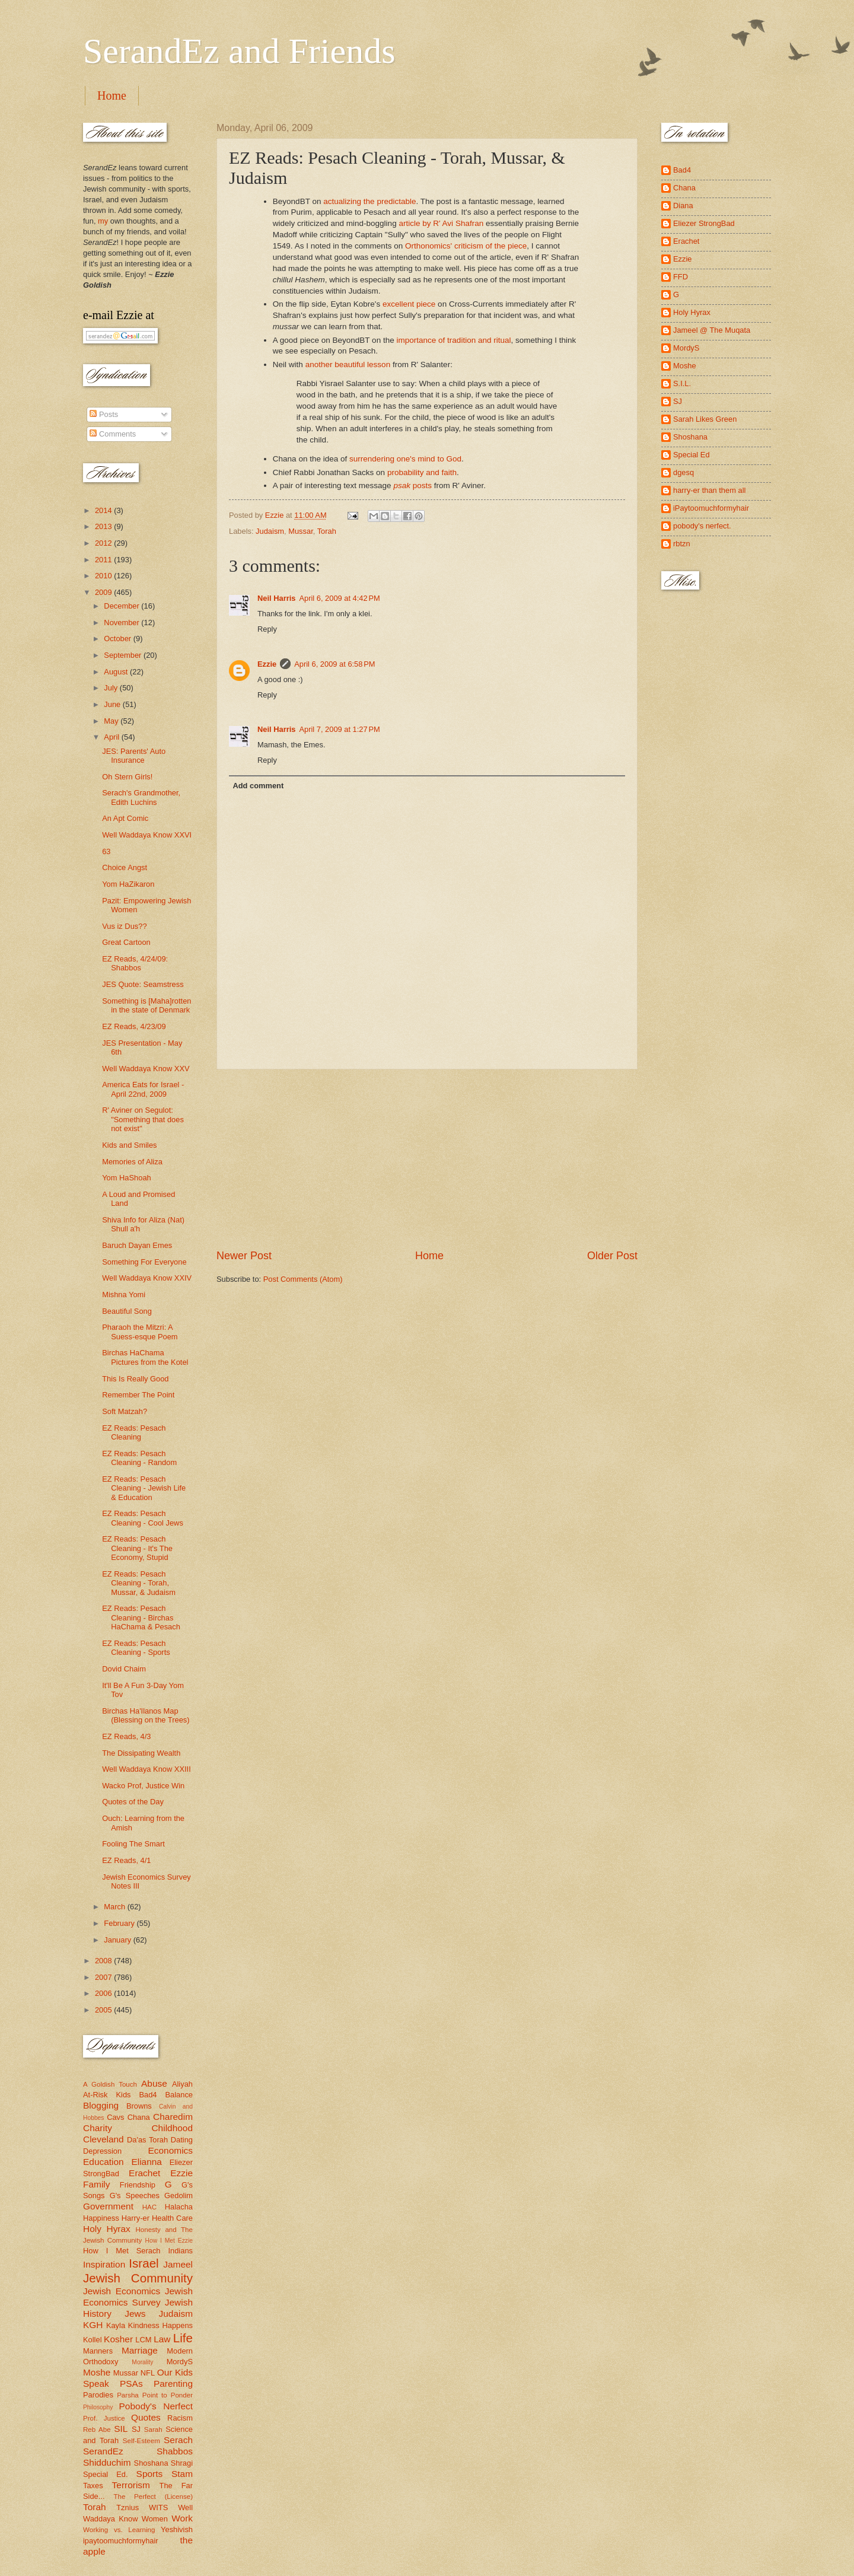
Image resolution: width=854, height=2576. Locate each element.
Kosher (118, 2339)
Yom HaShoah (126, 1177)
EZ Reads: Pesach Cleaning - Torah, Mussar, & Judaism (139, 1583)
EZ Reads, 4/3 (126, 1736)
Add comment (257, 785)
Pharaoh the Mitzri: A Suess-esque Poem (139, 1331)
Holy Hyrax (106, 2229)
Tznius (127, 2507)
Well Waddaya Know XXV (145, 1068)
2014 (104, 510)
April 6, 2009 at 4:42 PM (339, 598)
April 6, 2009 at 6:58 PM (334, 664)
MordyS (180, 2361)
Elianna (146, 2162)
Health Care (172, 2218)
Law (162, 2339)
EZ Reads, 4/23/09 (133, 1026)
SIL (121, 2429)
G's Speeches (135, 2195)
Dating (182, 2139)
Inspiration (104, 2264)
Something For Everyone (144, 1261)
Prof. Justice (104, 2418)
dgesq (683, 472)
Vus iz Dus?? (124, 926)
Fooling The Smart (133, 1843)
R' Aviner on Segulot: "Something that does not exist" (143, 1119)
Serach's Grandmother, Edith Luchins (141, 797)
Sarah (153, 2429)
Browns (139, 2105)
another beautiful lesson (348, 364)
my (103, 220)
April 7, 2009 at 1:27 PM (339, 729)
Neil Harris (276, 598)
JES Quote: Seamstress (142, 984)
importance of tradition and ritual (453, 340)
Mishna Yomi (123, 1294)
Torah (326, 531)
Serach (178, 2440)
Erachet (144, 2173)
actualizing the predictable (369, 201)
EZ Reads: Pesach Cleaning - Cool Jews (142, 1518)
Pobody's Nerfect (156, 2406)
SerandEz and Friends (239, 51)
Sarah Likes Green (705, 419)
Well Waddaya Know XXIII (146, 1769)
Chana (139, 2117)
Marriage (140, 2350)
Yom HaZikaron (128, 884)
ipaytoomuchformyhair (120, 2540)
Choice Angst (124, 867)
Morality (142, 2362)
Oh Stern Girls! (127, 776)
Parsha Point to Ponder (155, 2395)
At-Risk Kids (106, 2094)
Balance (179, 2094)
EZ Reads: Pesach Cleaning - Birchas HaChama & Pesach (141, 1617)
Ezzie (266, 664)
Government (108, 2206)
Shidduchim (107, 2462)
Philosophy (98, 2407)
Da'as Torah (147, 2139)
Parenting (173, 2383)
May (112, 721)
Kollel (92, 2339)
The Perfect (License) (153, 2496)
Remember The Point (138, 1394)
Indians (180, 2250)
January (118, 1939)
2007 (104, 1977)
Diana (683, 205)
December (122, 605)
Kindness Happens (160, 2325)
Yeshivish (177, 2529)
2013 (104, 526)
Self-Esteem (141, 2440)
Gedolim (178, 2195)
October (118, 638)
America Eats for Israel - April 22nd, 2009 (143, 1089)
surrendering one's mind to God (405, 458)
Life (183, 2338)
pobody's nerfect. (702, 525)
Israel (143, 2263)
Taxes (93, 2485)
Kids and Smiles (129, 1145)
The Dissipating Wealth (141, 1753)
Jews (135, 2313)
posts (422, 485)
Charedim (173, 2117)
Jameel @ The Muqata (711, 330)
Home (111, 95)
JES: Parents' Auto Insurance (133, 756)
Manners (98, 2350)
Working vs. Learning (119, 2529)
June (113, 704)
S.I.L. (682, 383)
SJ (136, 2429)
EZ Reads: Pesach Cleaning (133, 1432)
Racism (180, 2417)
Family (96, 2184)
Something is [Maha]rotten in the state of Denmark (146, 1005)
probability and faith (422, 472)
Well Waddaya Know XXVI (147, 834)
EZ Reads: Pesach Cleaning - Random (139, 1458)
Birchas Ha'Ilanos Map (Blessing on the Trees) (145, 1715)
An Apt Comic (125, 818)
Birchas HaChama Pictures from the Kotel (145, 1357)
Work (182, 2518)
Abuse (154, 2083)
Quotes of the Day (133, 1801)
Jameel (178, 2264)
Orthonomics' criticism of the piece (466, 245)
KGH (93, 2325)
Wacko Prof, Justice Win (143, 1785)
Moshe (96, 2372)
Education (103, 2162)
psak (401, 485)
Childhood (172, 2128)
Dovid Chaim (124, 1668)
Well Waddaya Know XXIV (147, 1277)
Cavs (115, 2117)
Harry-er (135, 2218)
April (112, 737)
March (115, 1906)
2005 (104, 2009)
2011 (104, 559)
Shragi (182, 2463)
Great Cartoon (126, 942)
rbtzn (681, 543)
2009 (104, 592)
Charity (97, 2128)
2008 (104, 1960)
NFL (148, 2372)
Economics (170, 2150)
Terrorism (131, 2485)
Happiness (101, 2218)
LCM (143, 2339)
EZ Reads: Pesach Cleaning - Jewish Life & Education (144, 1488)
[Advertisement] (427, 1159)
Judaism (270, 531)
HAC (149, 2207)
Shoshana (151, 2463)
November (122, 622)
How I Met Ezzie (169, 2240)
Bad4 (148, 2094)
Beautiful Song (127, 1311)
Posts (104, 414)
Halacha (179, 2206)
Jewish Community (138, 2278)
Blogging (101, 2105)
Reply (267, 629)
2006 (104, 1993)
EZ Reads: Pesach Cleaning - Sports (136, 1648)
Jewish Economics (121, 2291)
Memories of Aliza (132, 1161)
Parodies (98, 2394)
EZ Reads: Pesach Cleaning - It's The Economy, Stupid (137, 1548)
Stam (182, 2474)
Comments (113, 433)
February (120, 1923)
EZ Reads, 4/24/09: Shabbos (135, 963)
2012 (104, 543)
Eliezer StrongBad (704, 223)
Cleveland (103, 2139)
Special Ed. (105, 2474)
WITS (158, 2507)
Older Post (612, 1256)
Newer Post (244, 1256)
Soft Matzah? (124, 1411)
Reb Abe (97, 2429)
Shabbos (175, 2451)
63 (106, 851)
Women (155, 2518)
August (117, 671)
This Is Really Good (135, 1378)
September (124, 655)
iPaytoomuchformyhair (711, 508)
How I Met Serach (122, 2250)
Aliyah (182, 2084)
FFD (680, 276)
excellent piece (409, 304)
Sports (149, 2474)
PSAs (131, 2383)
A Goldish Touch (110, 2084)
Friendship (137, 2184)
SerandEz (103, 2451)
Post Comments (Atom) (303, 1279)
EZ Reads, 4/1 (126, 1860)
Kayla (115, 2325)
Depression (102, 2151)
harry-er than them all (709, 490)
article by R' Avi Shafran (441, 223)
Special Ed (691, 454)
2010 (104, 575)
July (111, 687)
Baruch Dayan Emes (137, 1245)
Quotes (146, 2417)
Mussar (300, 531)
